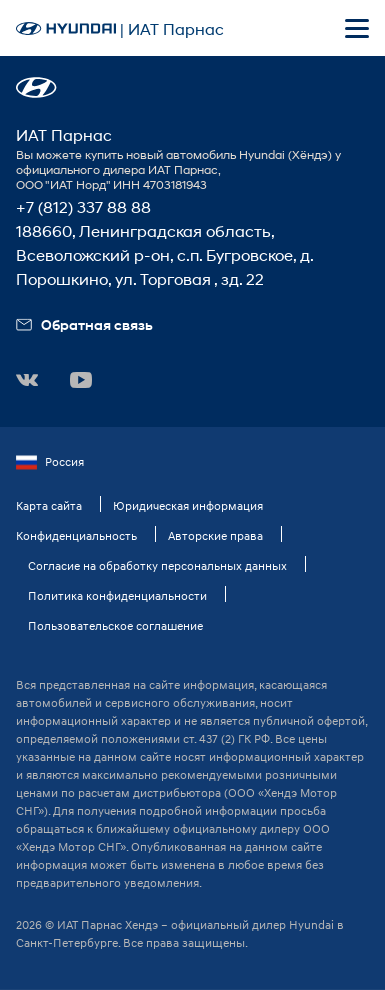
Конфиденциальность (76, 535)
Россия (50, 462)
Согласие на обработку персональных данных (157, 565)
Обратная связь (84, 324)
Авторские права (215, 535)
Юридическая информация (188, 505)
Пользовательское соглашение (115, 625)
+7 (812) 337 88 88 (83, 206)
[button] (36, 87)
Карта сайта (49, 505)
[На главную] (66, 28)
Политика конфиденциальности (117, 595)
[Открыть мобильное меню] (357, 28)
